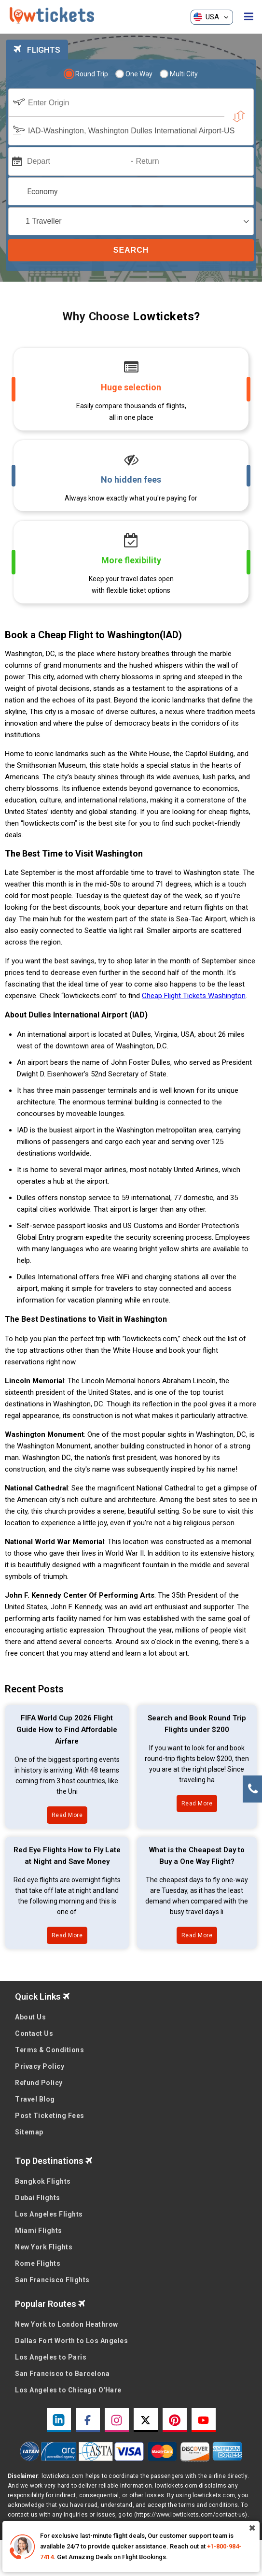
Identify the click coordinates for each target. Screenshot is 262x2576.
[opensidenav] (248, 17)
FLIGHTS (37, 49)
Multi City (179, 74)
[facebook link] (88, 2420)
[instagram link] (117, 2420)
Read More (67, 1815)
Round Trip (87, 74)
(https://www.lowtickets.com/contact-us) (191, 2514)
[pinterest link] (175, 2420)
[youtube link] (204, 2420)
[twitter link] (146, 2420)
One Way (133, 74)
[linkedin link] (59, 2420)
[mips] (16, 161)
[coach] (131, 221)
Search (131, 250)
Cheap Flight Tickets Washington (194, 995)
